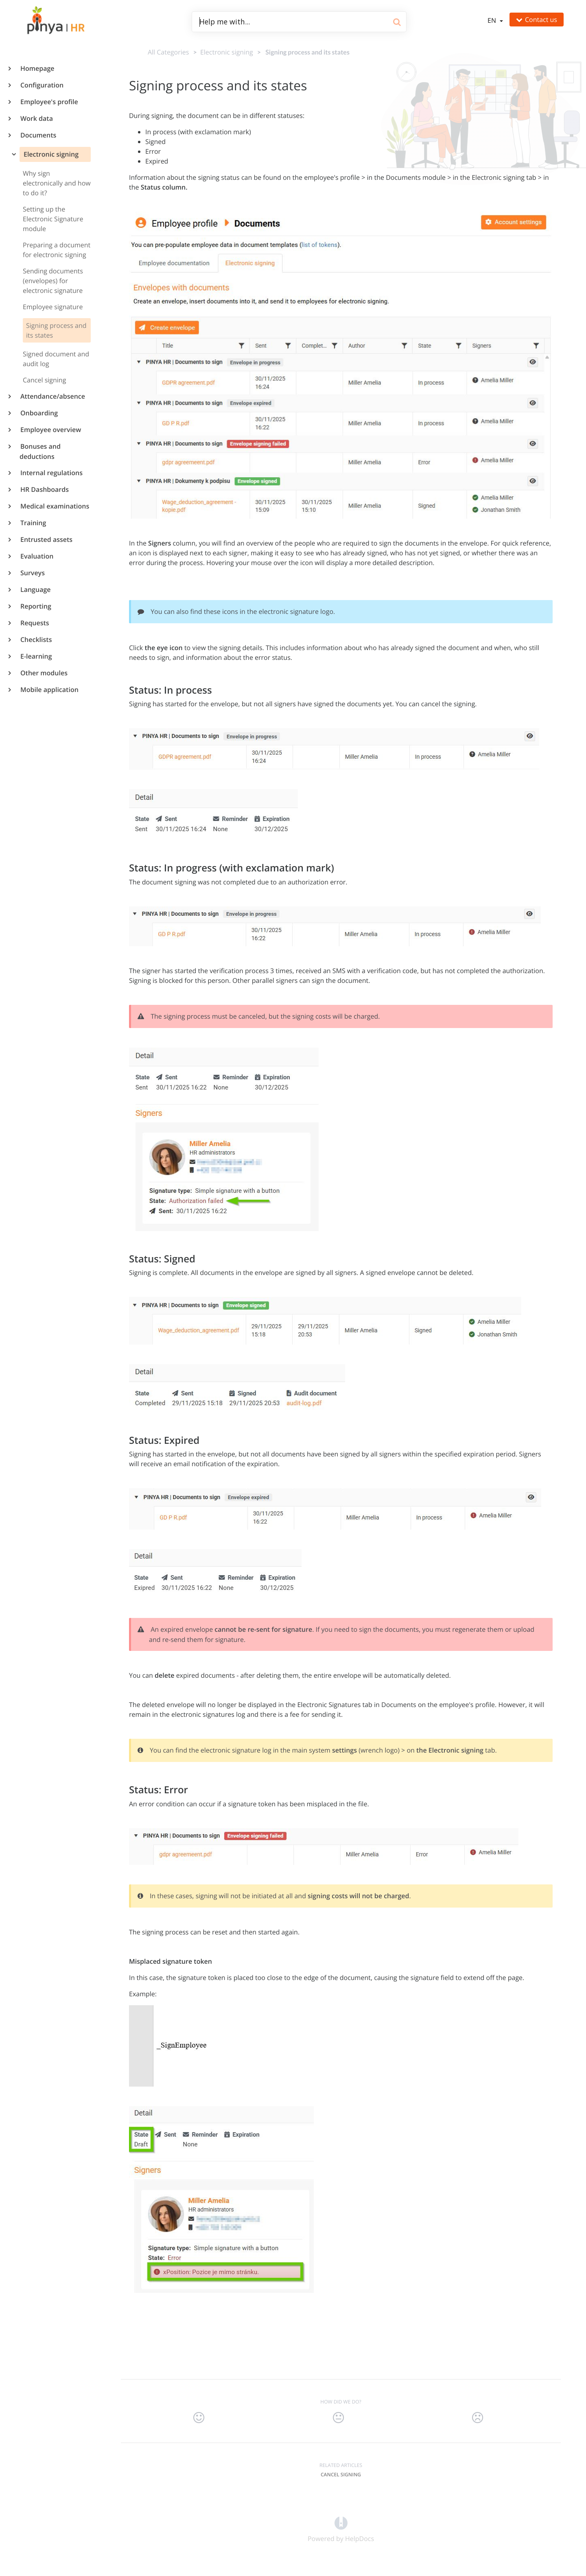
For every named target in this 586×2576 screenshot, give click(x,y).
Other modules (44, 672)
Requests (34, 622)
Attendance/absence (52, 396)
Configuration (41, 85)
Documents (38, 135)
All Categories (168, 52)
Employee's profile (49, 101)
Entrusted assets (46, 539)
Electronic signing (50, 154)
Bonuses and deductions (40, 451)
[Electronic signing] (225, 52)
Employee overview (50, 429)
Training (33, 522)
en (493, 20)
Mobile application (49, 689)
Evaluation (36, 556)
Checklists (36, 639)
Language (35, 589)
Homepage (37, 68)
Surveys (32, 572)
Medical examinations (54, 506)
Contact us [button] (536, 19)
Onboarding (39, 412)
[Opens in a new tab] (341, 2522)
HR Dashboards (44, 489)
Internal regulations (51, 472)
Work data (36, 118)
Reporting (35, 606)
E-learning (36, 656)
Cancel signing (341, 2474)
